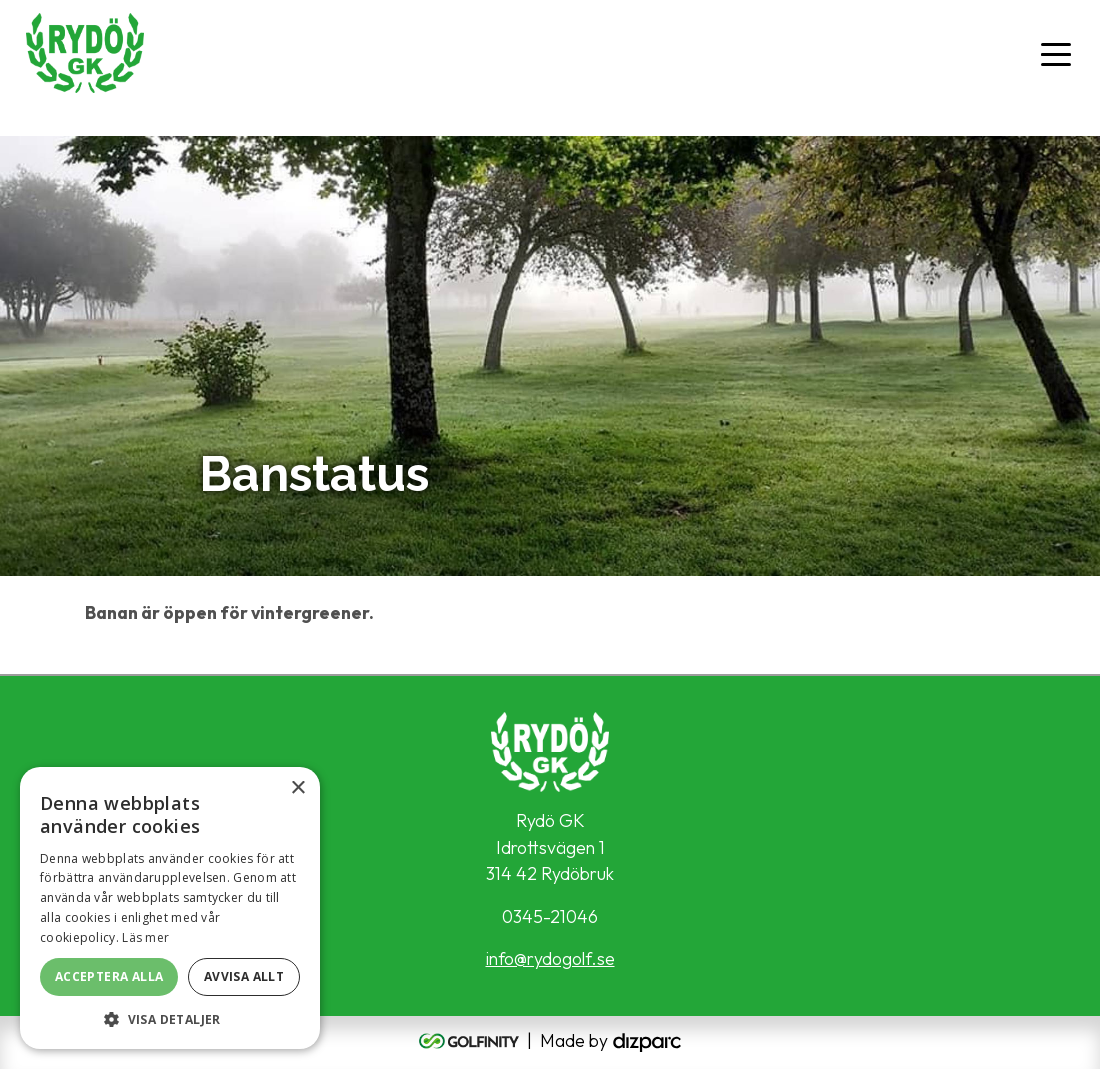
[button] (170, 1019)
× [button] (297, 788)
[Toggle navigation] (1056, 53)
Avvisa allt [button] (244, 976)
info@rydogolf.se (550, 958)
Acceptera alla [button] (109, 976)
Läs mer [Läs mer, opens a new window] (145, 937)
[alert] (170, 908)
